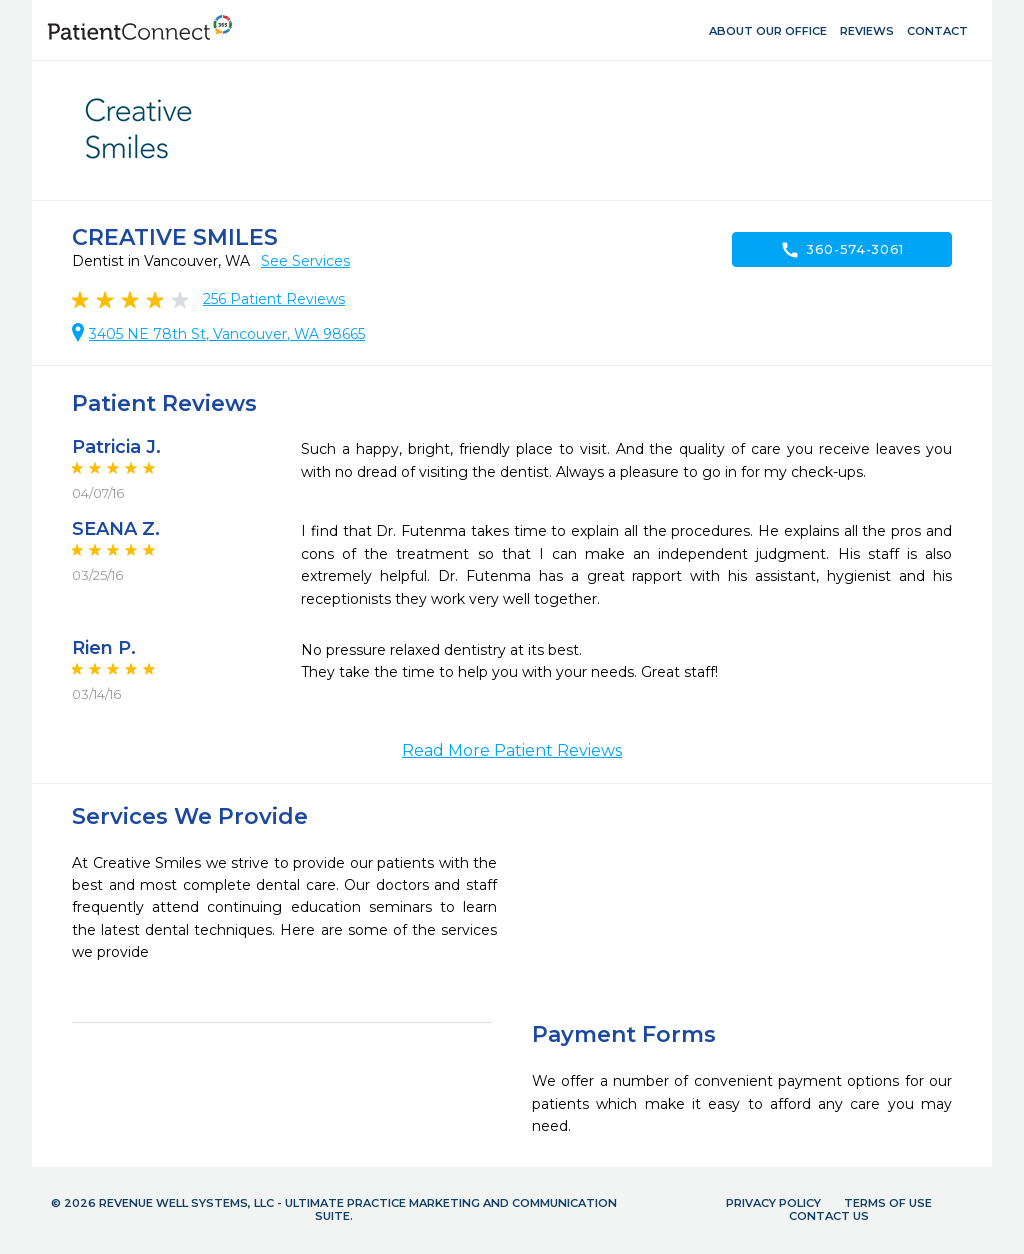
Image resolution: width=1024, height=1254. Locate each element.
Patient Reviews (274, 299)
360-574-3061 (842, 250)
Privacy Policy (773, 1203)
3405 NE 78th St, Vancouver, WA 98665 (227, 334)
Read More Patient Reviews (512, 750)
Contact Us (829, 1216)
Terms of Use (888, 1203)
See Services (305, 261)
